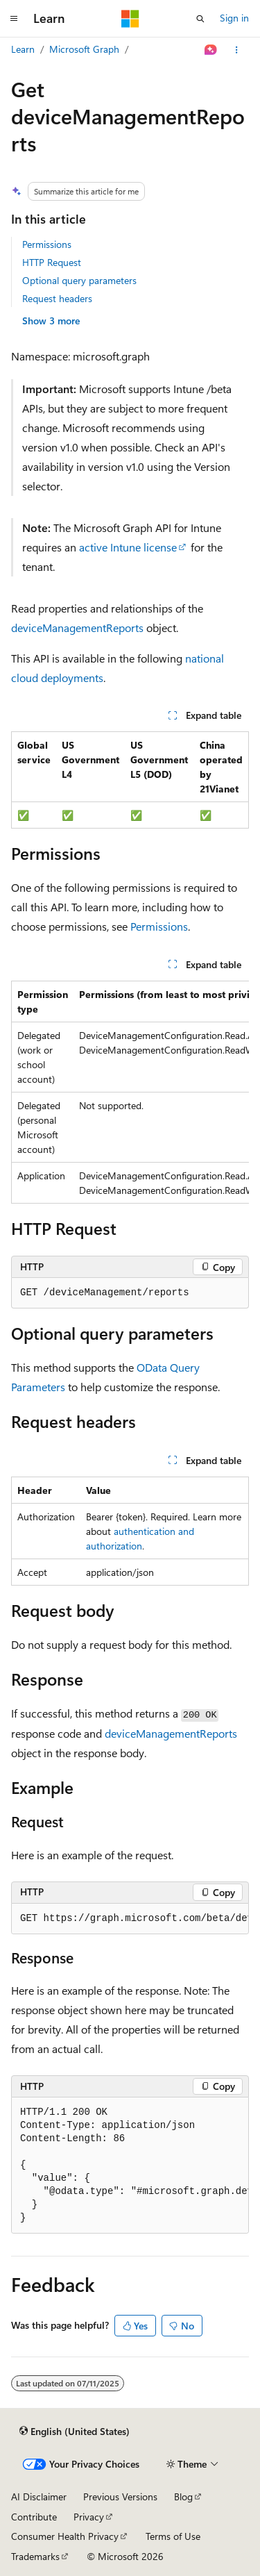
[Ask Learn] (211, 50)
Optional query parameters (79, 280)
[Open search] (200, 18)
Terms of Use (173, 2536)
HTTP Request (51, 262)
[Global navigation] (14, 18)
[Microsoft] (130, 19)
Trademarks (35, 2556)
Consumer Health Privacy (65, 2536)
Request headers (57, 298)
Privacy (88, 2516)
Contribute (34, 2516)
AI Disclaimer (39, 2496)
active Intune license (128, 547)
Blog (183, 2496)
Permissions (46, 244)
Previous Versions (120, 2496)
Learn (23, 49)
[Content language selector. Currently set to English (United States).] (74, 2431)
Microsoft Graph (84, 49)
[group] (130, 1092)
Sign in (234, 17)
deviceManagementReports (77, 627)
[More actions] (237, 50)
